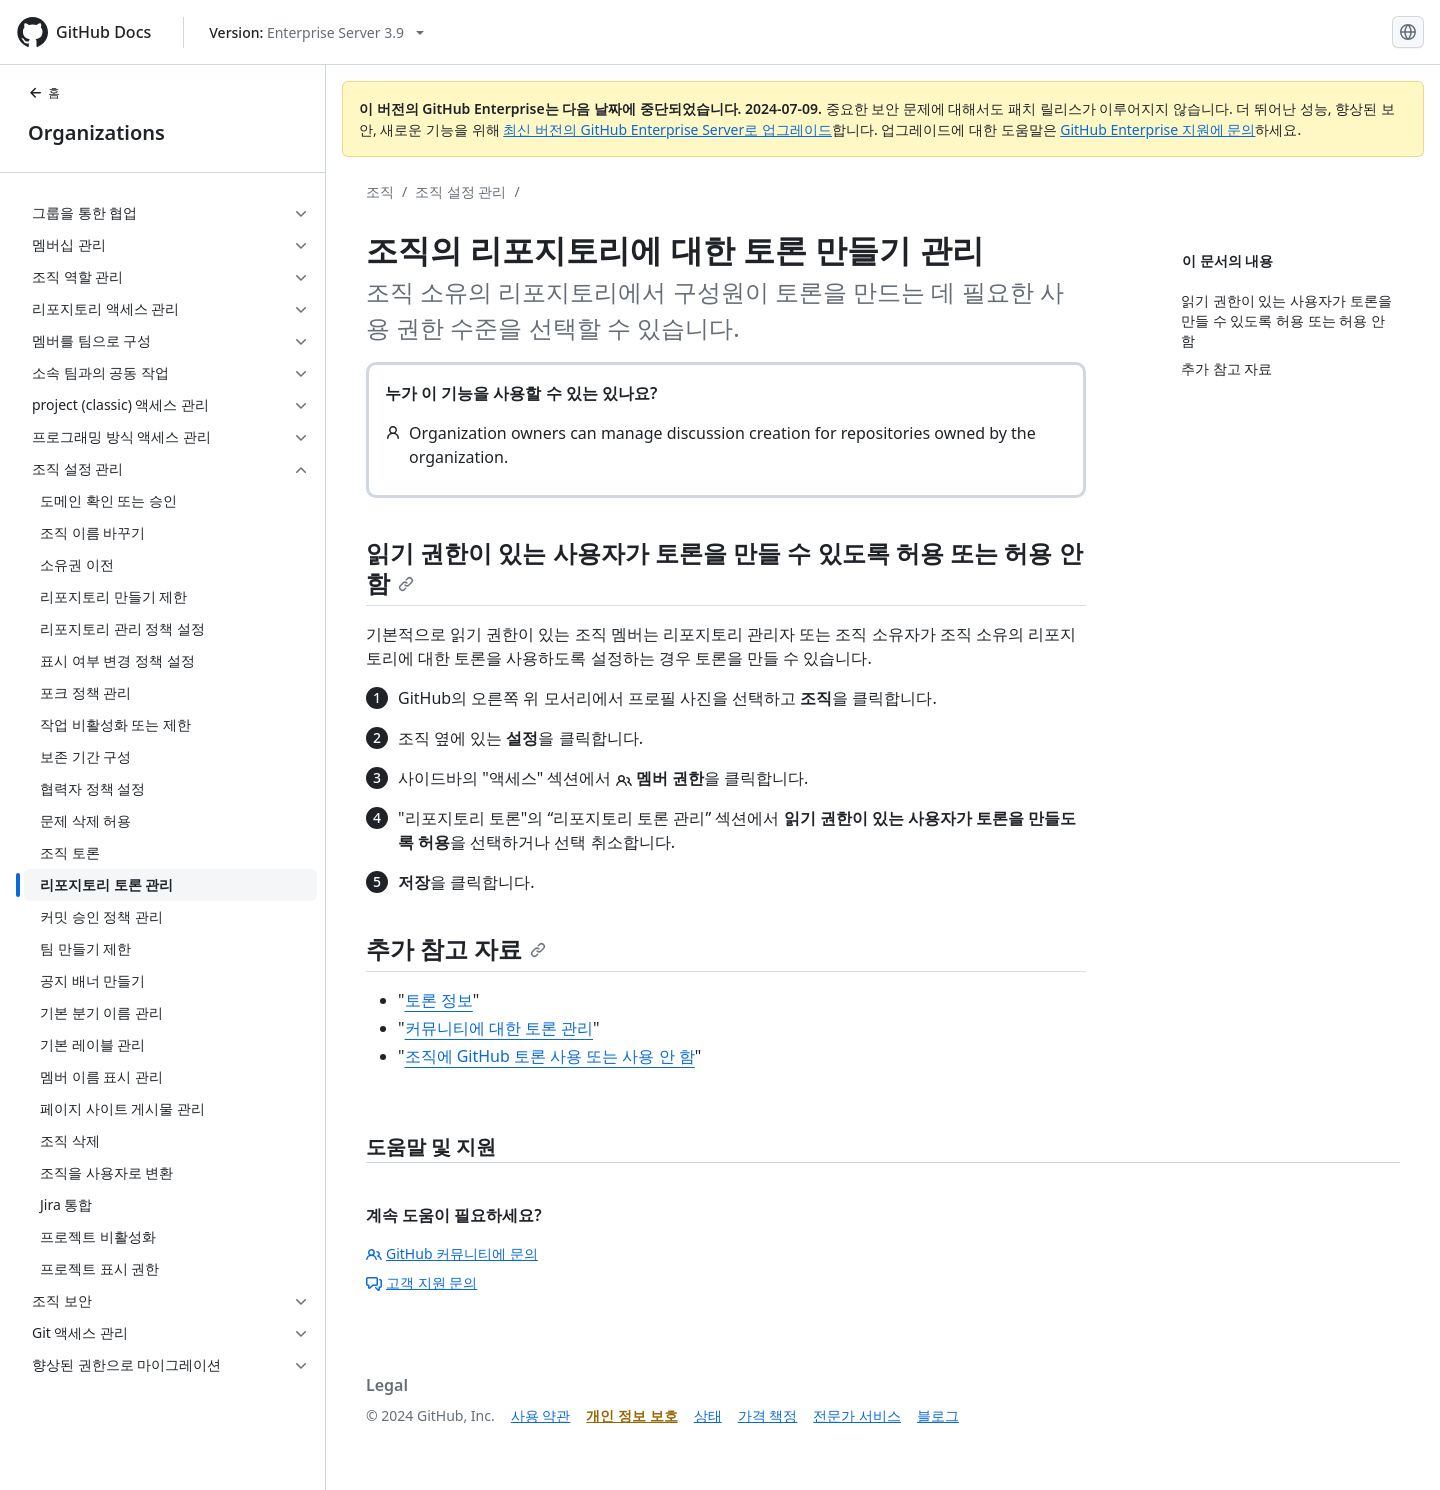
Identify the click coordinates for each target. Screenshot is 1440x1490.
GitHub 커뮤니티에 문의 (452, 1253)
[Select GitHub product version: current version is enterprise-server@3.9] (316, 32)
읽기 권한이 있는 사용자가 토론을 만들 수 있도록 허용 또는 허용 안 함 (724, 567)
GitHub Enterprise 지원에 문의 (1157, 129)
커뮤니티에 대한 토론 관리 (499, 1028)
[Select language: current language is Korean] (1408, 32)
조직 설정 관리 (460, 191)
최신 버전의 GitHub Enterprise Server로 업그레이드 (667, 129)
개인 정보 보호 (631, 1415)
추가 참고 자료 (456, 948)
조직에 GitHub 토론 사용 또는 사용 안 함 (550, 1056)
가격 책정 (768, 1415)
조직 (380, 191)
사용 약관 (541, 1415)
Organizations (96, 132)
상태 (708, 1415)
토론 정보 (439, 1000)
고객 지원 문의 (421, 1282)
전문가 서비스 (857, 1415)
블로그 (938, 1415)
